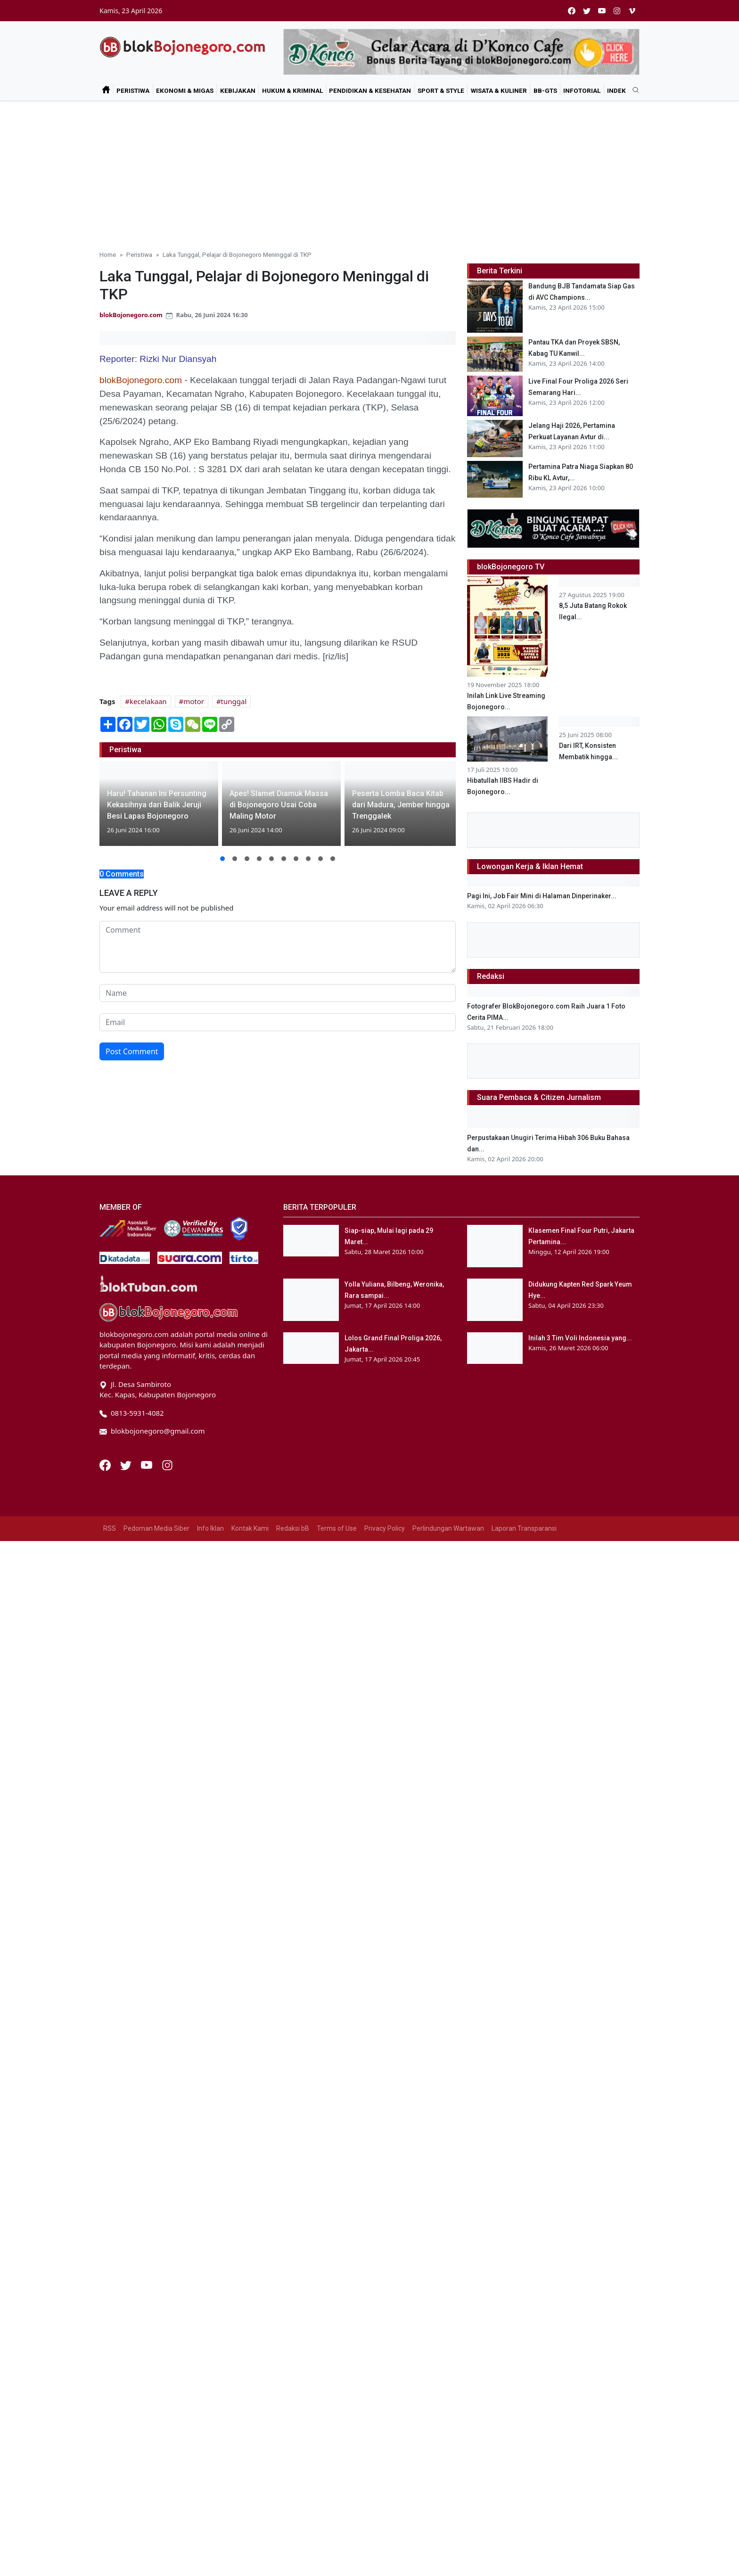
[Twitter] (126, 2234)
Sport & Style (441, 90)
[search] (632, 90)
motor (193, 701)
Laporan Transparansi (524, 2298)
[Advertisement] (369, 172)
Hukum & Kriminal (292, 90)
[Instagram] (167, 2234)
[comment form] (277, 947)
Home (107, 254)
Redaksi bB (292, 2298)
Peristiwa (132, 90)
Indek (616, 90)
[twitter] (586, 10)
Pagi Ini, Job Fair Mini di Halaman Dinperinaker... (541, 1230)
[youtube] (601, 10)
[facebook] (571, 10)
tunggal (234, 701)
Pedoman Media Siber (156, 2298)
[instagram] (616, 10)
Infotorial (581, 90)
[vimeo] (632, 10)
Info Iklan (210, 2298)
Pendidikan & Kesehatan (370, 90)
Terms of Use (337, 2298)
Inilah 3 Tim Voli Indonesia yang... (580, 2108)
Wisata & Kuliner (499, 90)
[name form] (277, 993)
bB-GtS (545, 90)
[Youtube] (147, 2234)
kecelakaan (148, 701)
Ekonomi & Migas (184, 90)
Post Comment (132, 1051)
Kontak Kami (250, 2298)
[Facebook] (106, 2234)
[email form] (277, 1022)
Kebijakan (237, 90)
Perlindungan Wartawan (448, 2298)
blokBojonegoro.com (131, 315)
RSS (109, 2298)
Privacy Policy (384, 2298)
